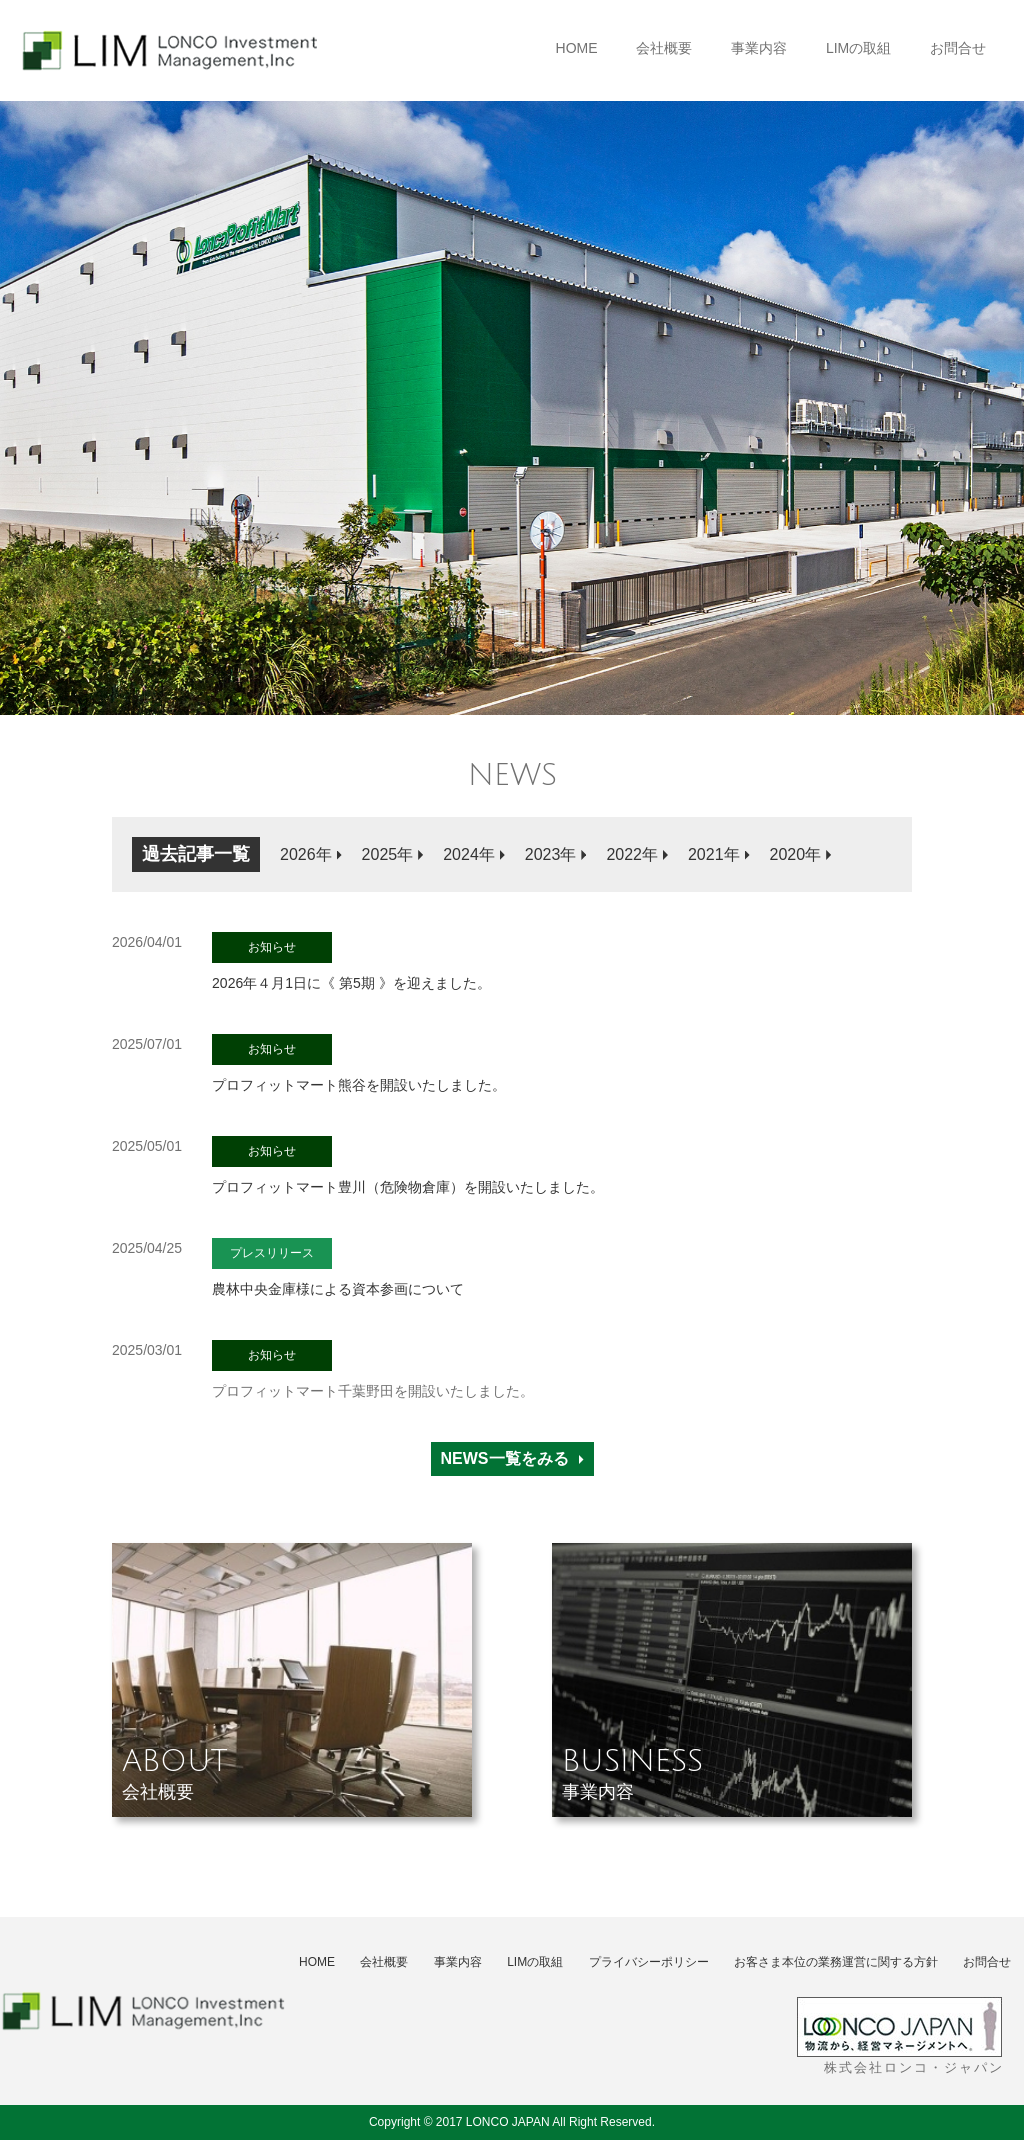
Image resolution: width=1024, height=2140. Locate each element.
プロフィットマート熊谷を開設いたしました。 (359, 1063)
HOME (577, 48)
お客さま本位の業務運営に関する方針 (836, 1962)
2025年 (388, 854)
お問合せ (958, 48)
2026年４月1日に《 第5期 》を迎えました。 (351, 961)
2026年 (306, 854)
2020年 (796, 854)
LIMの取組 (858, 48)
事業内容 (759, 48)
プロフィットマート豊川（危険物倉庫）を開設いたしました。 (408, 1165)
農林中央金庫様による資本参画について (338, 1267)
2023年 (551, 854)
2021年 (714, 854)
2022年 (632, 854)
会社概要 (664, 48)
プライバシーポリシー (649, 1962)
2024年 (469, 854)
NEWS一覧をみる (505, 1458)
